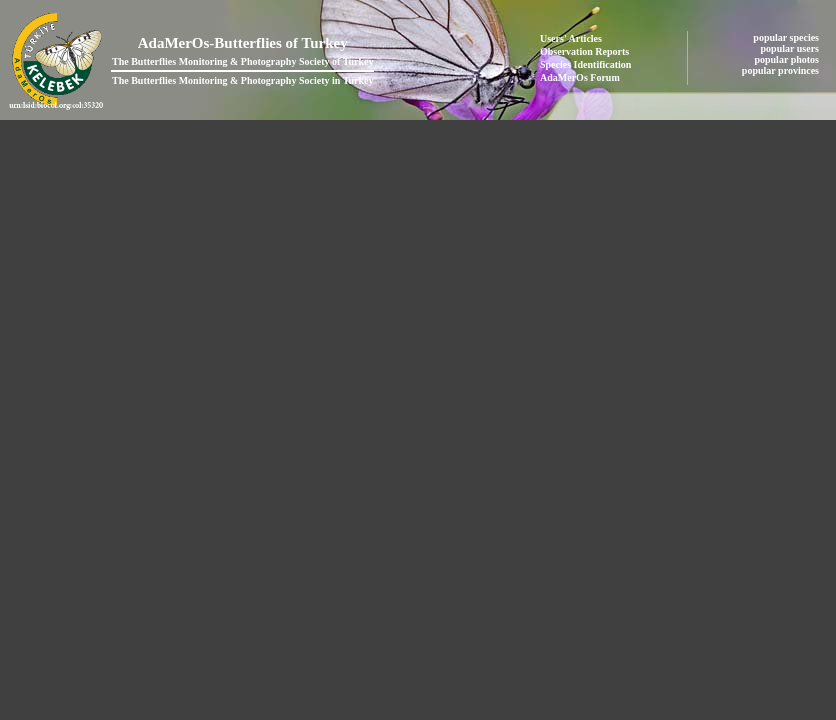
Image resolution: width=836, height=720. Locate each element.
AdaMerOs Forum (580, 77)
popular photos (787, 59)
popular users (791, 48)
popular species (787, 37)
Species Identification (585, 64)
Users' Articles (571, 38)
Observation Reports (584, 51)
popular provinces (782, 70)
